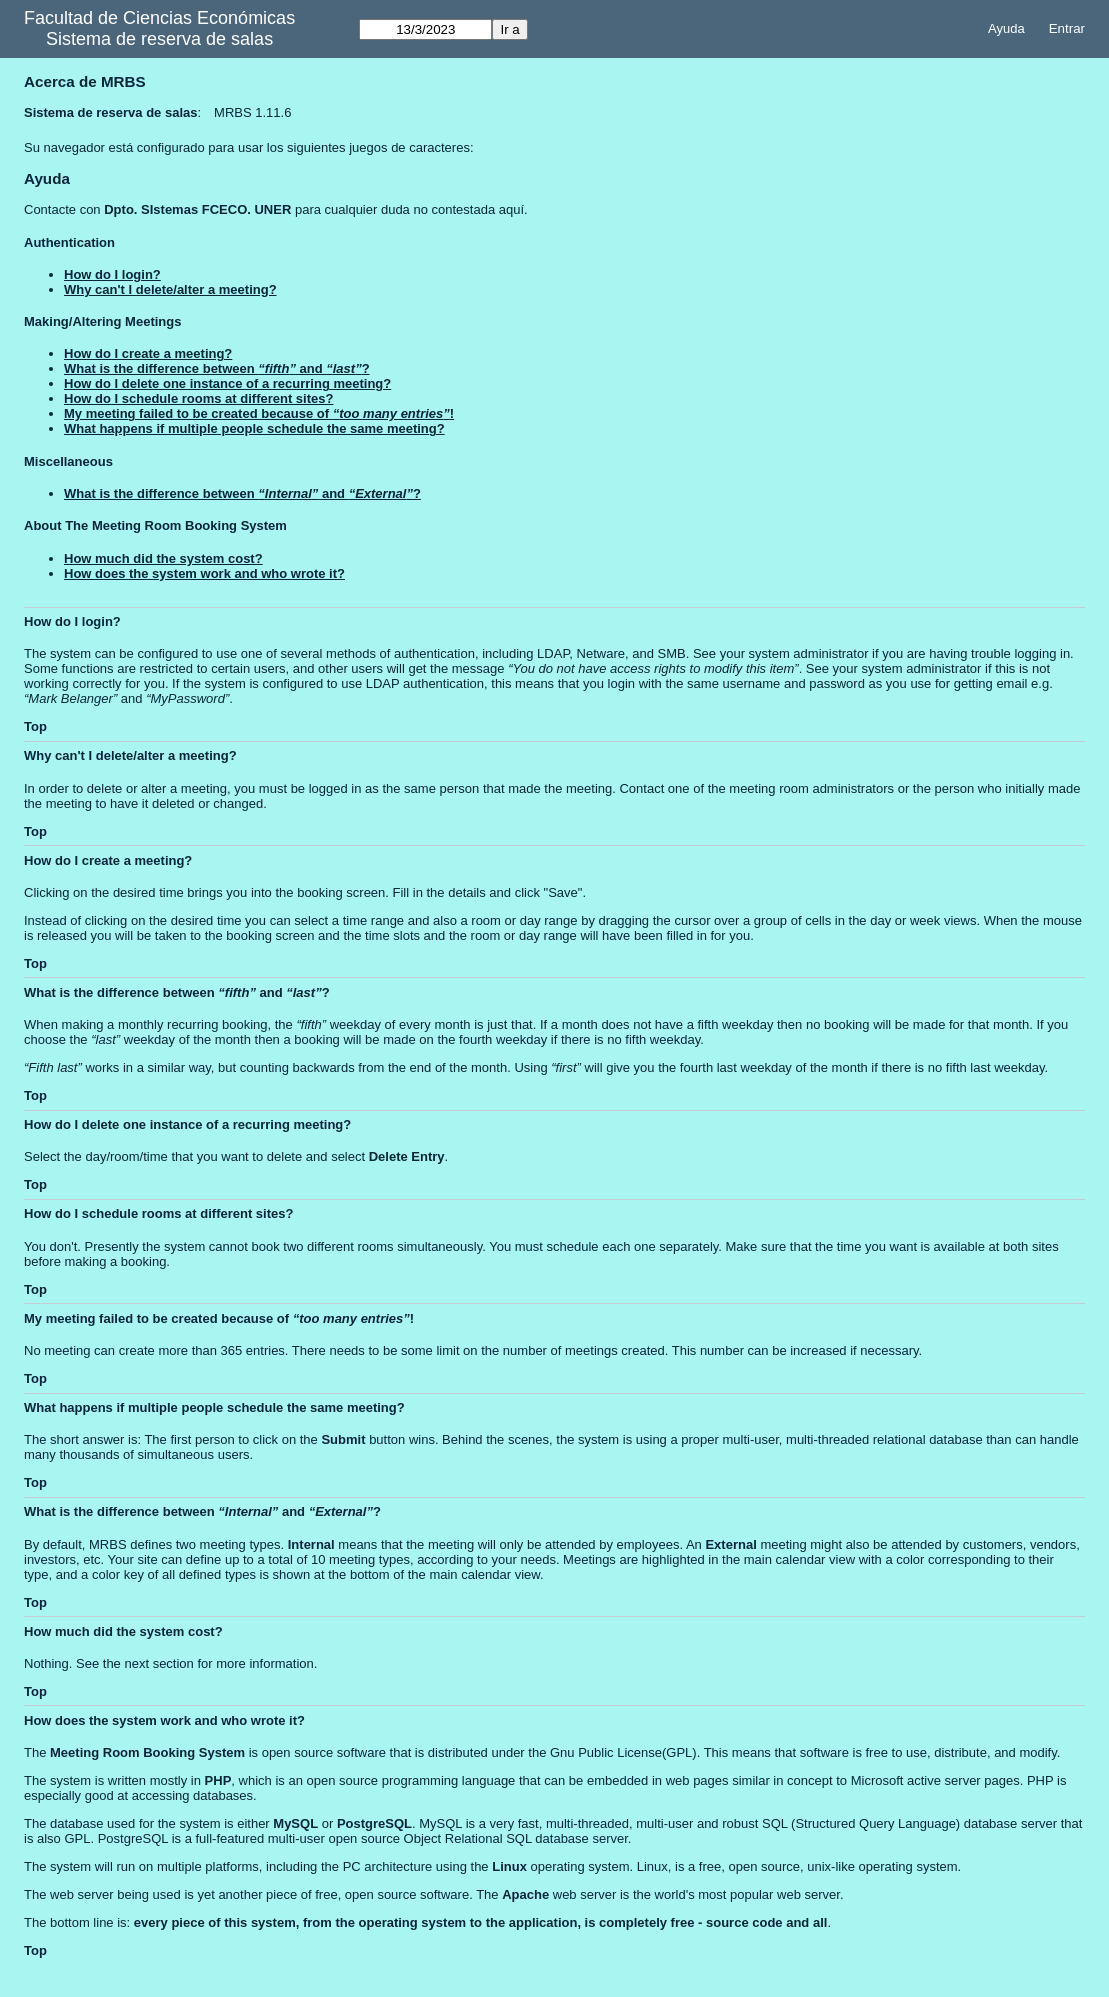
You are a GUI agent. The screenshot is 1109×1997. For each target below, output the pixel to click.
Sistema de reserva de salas (159, 39)
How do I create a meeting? (148, 353)
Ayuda (1006, 28)
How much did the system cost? (163, 558)
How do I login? (112, 274)
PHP (218, 1780)
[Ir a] (425, 29)
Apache (525, 1894)
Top (35, 726)
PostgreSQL (374, 1823)
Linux (509, 1866)
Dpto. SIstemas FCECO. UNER (197, 209)
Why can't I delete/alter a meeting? (170, 289)
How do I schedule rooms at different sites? (198, 398)
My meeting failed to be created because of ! (259, 413)
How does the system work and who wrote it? (204, 573)
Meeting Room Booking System (147, 1752)
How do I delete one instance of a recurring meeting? (227, 383)
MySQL (295, 1823)
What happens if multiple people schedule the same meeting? (254, 428)
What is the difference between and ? (217, 368)
